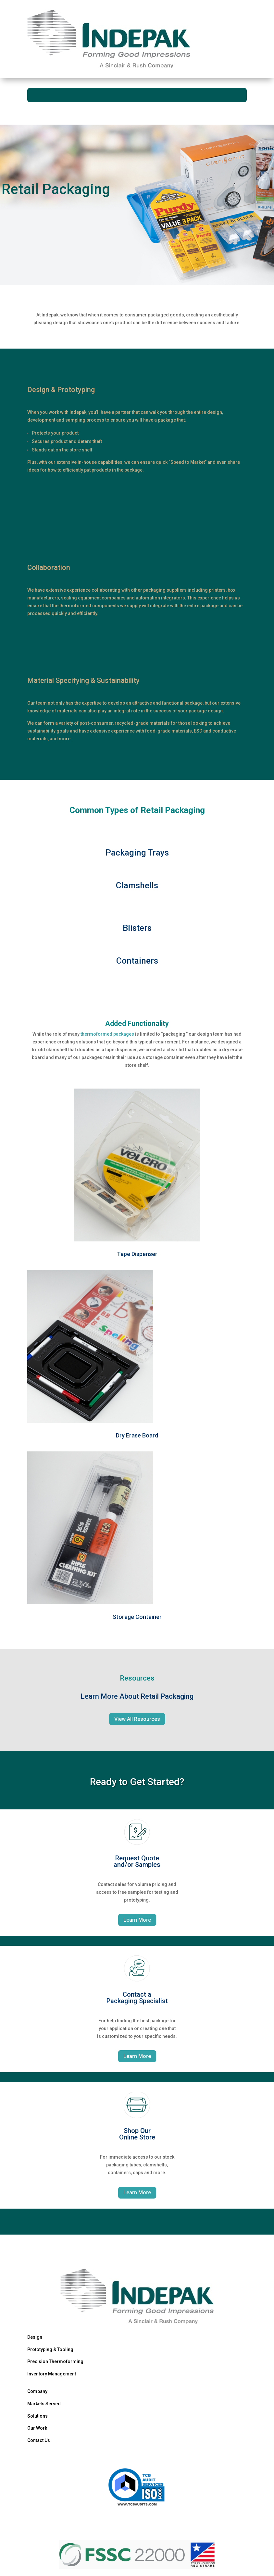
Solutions (37, 2416)
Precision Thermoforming (55, 2361)
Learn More (137, 1920)
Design (34, 2337)
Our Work (37, 2428)
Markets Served (44, 2403)
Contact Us (38, 2440)
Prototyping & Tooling (50, 2349)
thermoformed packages (107, 1034)
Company (37, 2391)
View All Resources (137, 1719)
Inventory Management (51, 2373)
